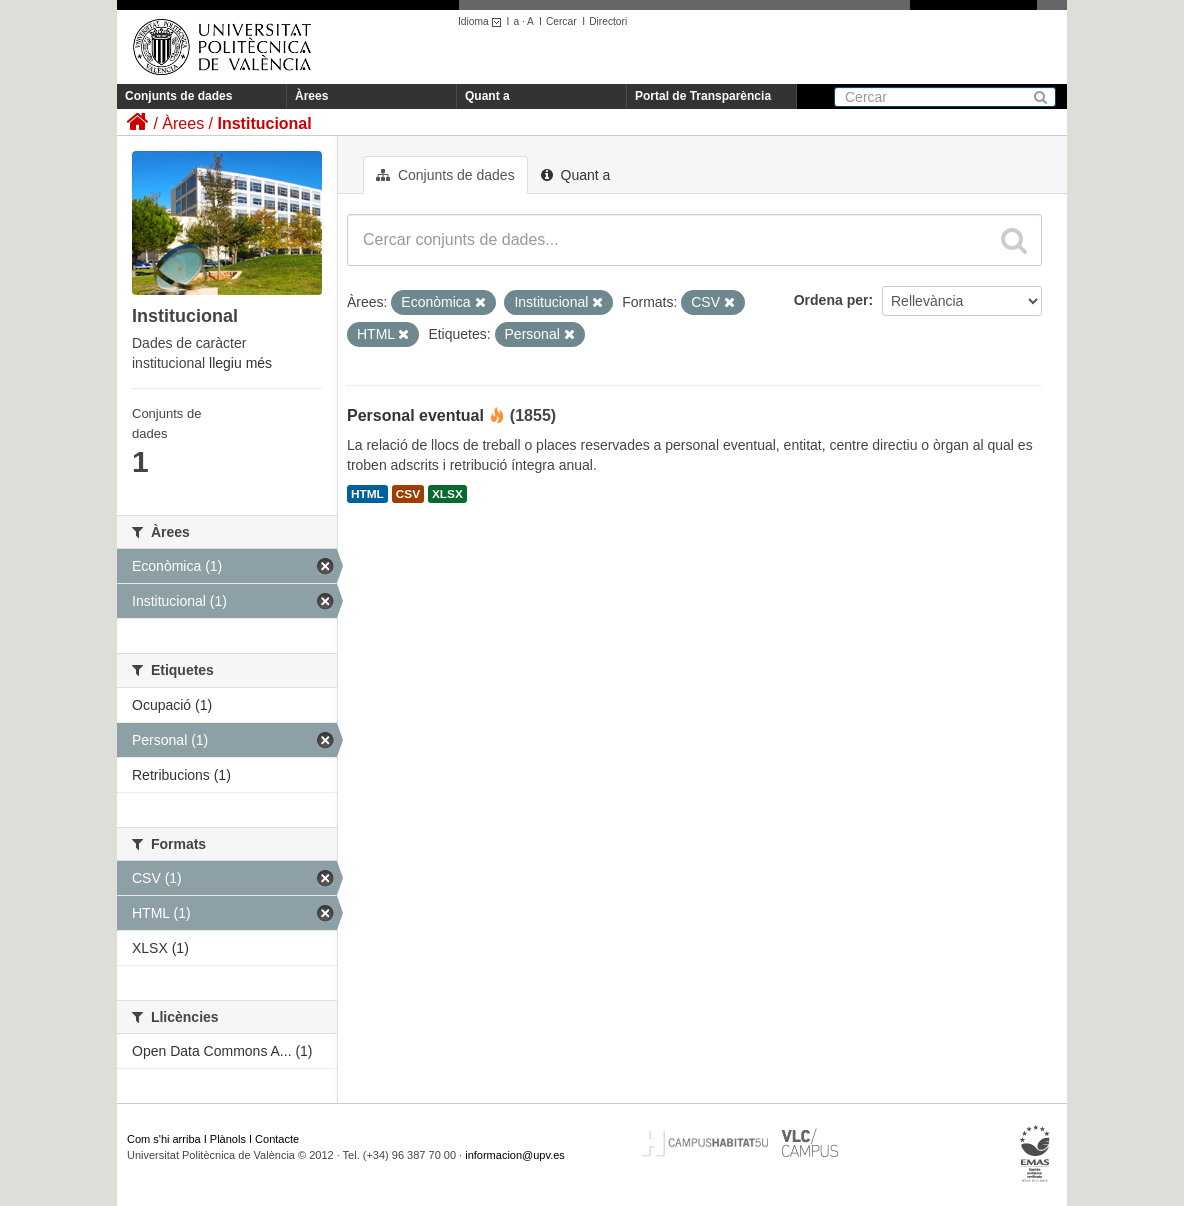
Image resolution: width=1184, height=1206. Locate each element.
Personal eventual (415, 415)
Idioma (482, 21)
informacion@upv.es (515, 1155)
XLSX (447, 494)
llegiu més (240, 363)
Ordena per (831, 300)
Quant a (487, 96)
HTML (367, 494)
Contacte (277, 1139)
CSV (408, 494)
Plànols (228, 1139)
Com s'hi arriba (164, 1139)
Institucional (264, 123)
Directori (608, 21)
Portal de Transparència (703, 96)
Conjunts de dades (178, 96)
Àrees (311, 96)
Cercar (561, 21)
